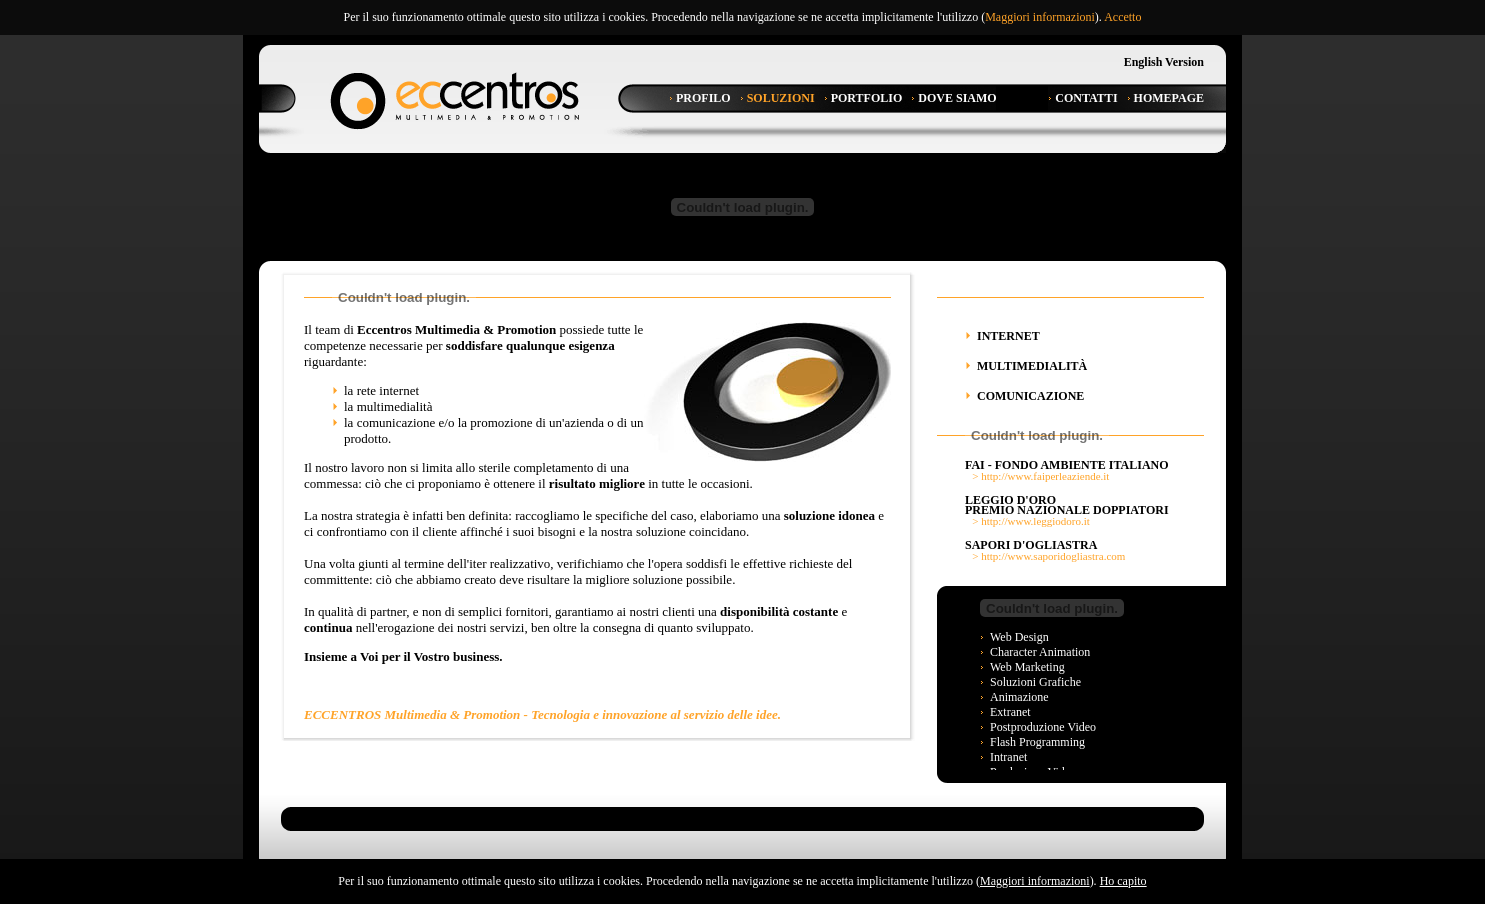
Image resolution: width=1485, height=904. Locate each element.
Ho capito (1123, 881)
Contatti (1086, 98)
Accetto (1122, 17)
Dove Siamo (957, 98)
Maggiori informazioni (1040, 17)
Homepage (1169, 98)
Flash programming (1037, 742)
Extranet (1010, 712)
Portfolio (867, 98)
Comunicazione (1030, 396)
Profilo (703, 98)
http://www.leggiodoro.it (1035, 521)
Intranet (1008, 757)
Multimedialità (1032, 366)
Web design (1019, 637)
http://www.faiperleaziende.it (1045, 476)
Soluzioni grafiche (1035, 682)
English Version (1164, 62)
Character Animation (1040, 652)
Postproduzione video (1043, 727)
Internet (1008, 336)
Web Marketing (1027, 667)
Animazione (1019, 697)
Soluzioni (781, 98)
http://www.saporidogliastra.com (1053, 556)
